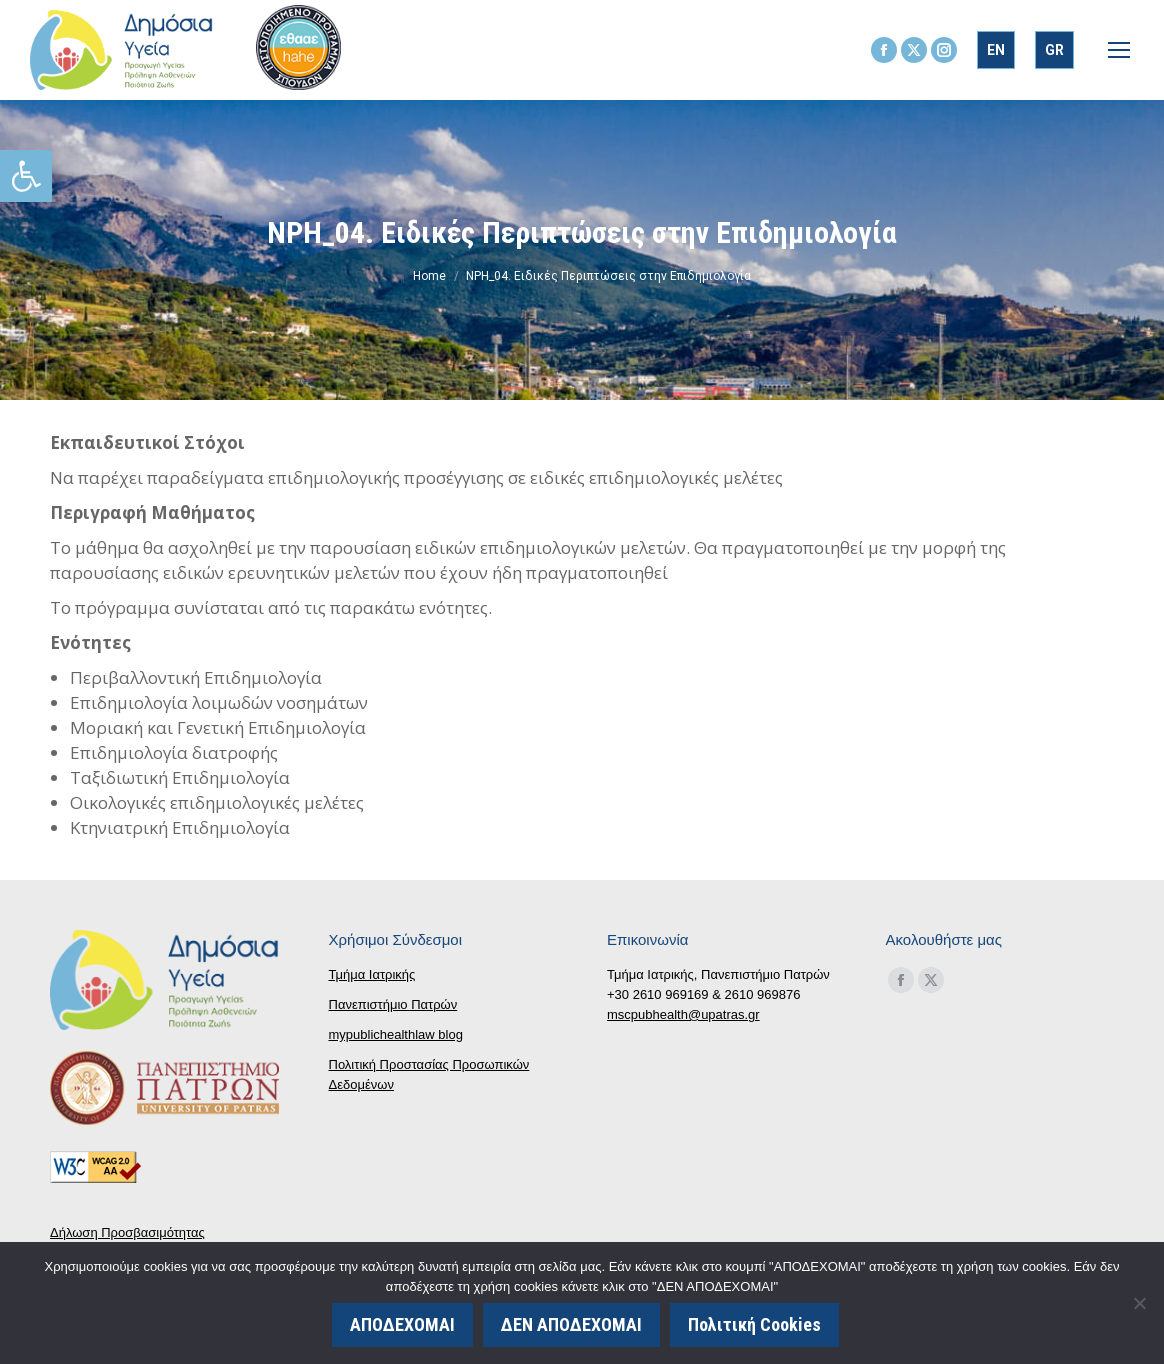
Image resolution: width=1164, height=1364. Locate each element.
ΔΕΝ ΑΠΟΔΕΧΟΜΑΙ (573, 1326)
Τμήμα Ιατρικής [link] (372, 974)
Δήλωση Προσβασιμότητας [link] (127, 1232)
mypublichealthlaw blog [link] (396, 1034)
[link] (26, 176)
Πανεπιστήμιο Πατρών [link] (393, 1004)
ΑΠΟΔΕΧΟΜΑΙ (404, 1326)
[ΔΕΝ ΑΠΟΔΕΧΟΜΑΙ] (1139, 1304)
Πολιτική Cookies (756, 1326)
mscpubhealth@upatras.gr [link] (683, 1014)
